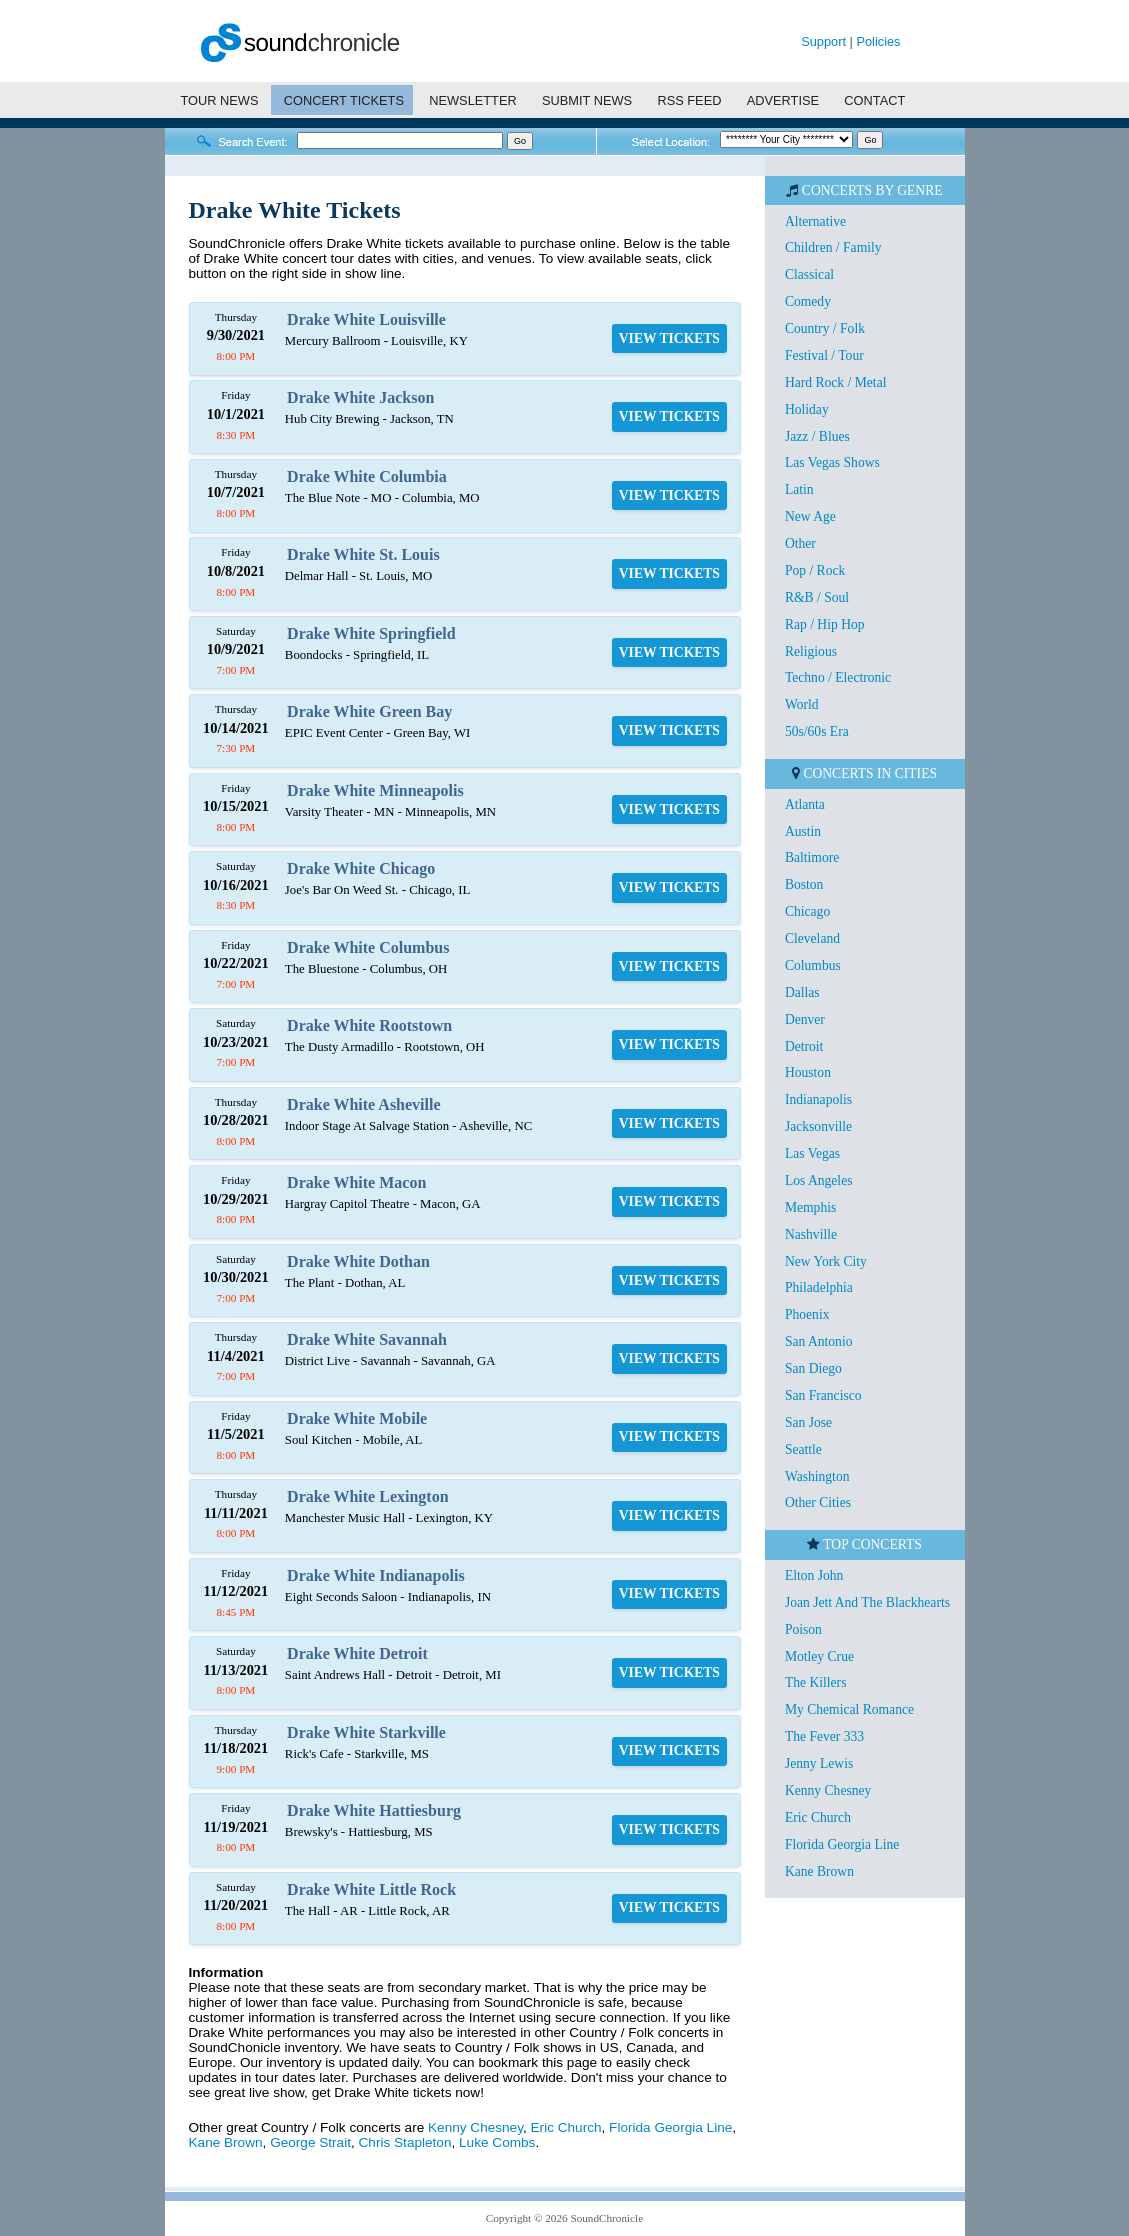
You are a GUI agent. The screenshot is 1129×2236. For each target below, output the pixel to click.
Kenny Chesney (475, 2127)
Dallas (802, 992)
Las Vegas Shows (832, 462)
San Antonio (819, 1341)
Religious (811, 651)
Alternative (815, 221)
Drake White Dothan (358, 1261)
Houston (808, 1072)
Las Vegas (812, 1153)
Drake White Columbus (368, 947)
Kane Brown (226, 2142)
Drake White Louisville (366, 319)
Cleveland (812, 938)
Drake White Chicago (361, 868)
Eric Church (566, 2127)
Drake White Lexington (367, 1496)
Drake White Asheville (363, 1104)
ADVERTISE (783, 100)
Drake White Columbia (367, 476)
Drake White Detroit (357, 1653)
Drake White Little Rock (371, 1889)
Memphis (810, 1207)
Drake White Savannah (367, 1339)
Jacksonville (818, 1126)
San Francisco (823, 1395)
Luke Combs (497, 2142)
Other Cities (818, 1502)
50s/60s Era (817, 731)
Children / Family (833, 247)
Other (800, 543)
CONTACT (874, 100)
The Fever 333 (824, 1736)
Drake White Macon (356, 1182)
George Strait (310, 2142)
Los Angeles (819, 1180)
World (802, 704)
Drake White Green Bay (369, 711)
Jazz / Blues (817, 436)
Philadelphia (819, 1287)
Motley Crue (819, 1656)
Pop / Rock (815, 570)
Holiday (807, 409)
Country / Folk (825, 328)
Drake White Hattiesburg (374, 1810)
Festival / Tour (824, 355)
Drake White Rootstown (369, 1025)
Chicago (807, 911)
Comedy (808, 301)
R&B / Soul (817, 597)
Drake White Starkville (366, 1732)
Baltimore (812, 857)
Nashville (811, 1234)
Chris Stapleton (405, 2142)
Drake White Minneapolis (375, 790)
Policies (878, 41)
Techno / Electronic (838, 677)
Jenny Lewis (819, 1763)
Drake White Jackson (360, 397)
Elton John (814, 1575)
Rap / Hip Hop (825, 624)
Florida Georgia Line (670, 2127)
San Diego (813, 1368)
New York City (826, 1261)
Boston (804, 884)
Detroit (804, 1046)
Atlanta (805, 804)
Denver (805, 1019)
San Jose (808, 1422)
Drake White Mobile (357, 1418)
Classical (809, 274)
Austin (803, 831)
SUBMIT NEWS (587, 100)
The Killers (816, 1682)
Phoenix (807, 1314)
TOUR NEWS (219, 100)
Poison (803, 1629)
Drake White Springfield (371, 633)
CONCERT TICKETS (344, 100)
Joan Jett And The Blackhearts (867, 1602)
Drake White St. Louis (363, 554)
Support (823, 41)
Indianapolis (818, 1099)
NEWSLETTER (472, 100)
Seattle (803, 1449)
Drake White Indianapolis (376, 1575)
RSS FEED (689, 100)
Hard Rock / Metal (836, 382)
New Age (810, 516)
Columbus (813, 965)
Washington (817, 1476)
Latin (799, 489)
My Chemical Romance (849, 1709)
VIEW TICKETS (669, 338)
